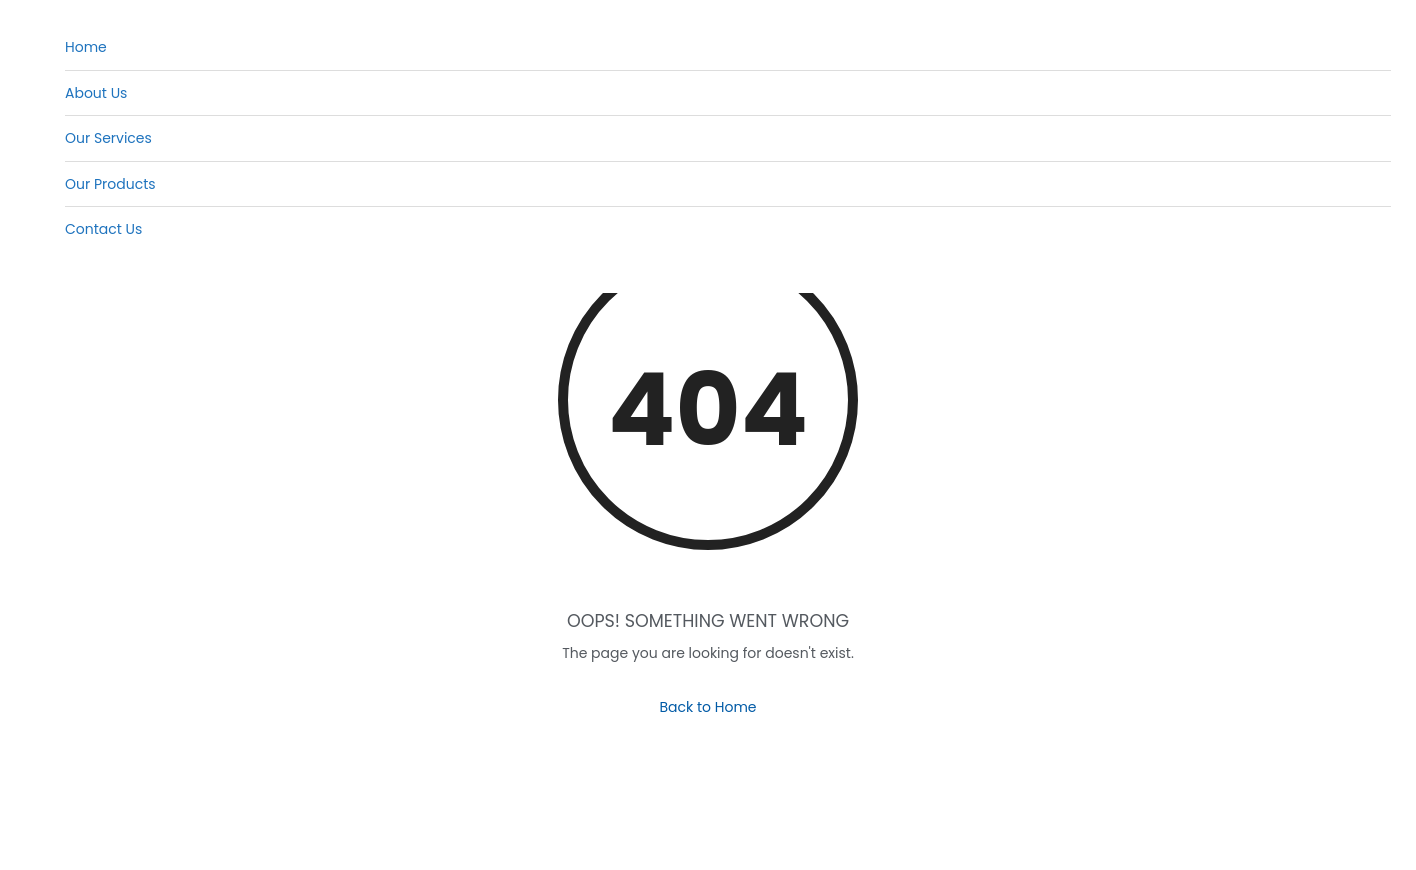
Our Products (110, 184)
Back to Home (707, 707)
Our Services (108, 138)
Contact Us (103, 229)
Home (86, 47)
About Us (96, 93)
